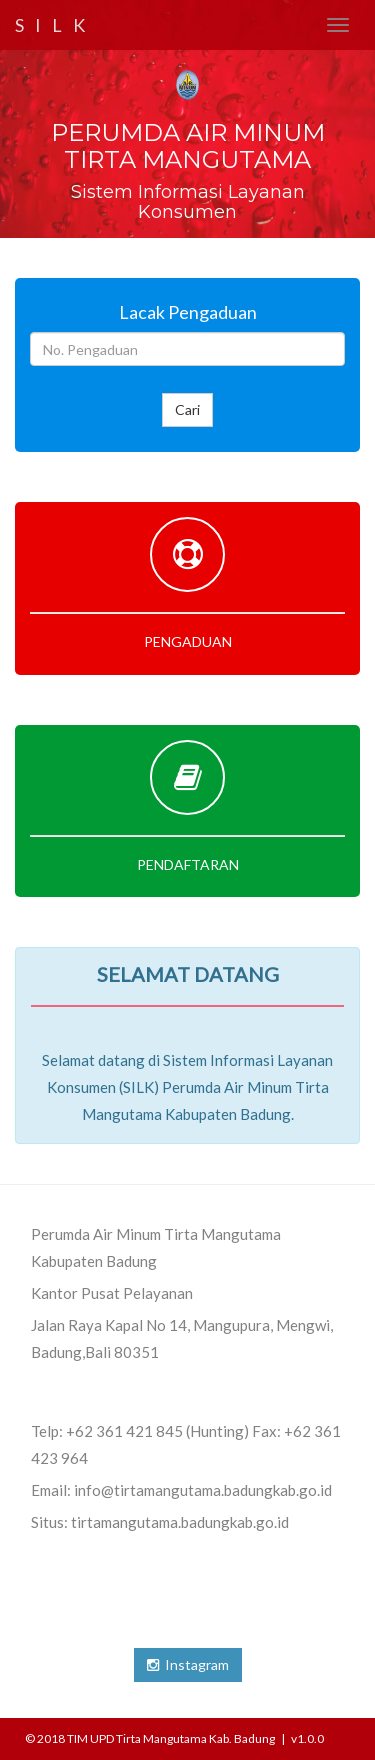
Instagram (188, 1664)
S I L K (52, 25)
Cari (187, 409)
